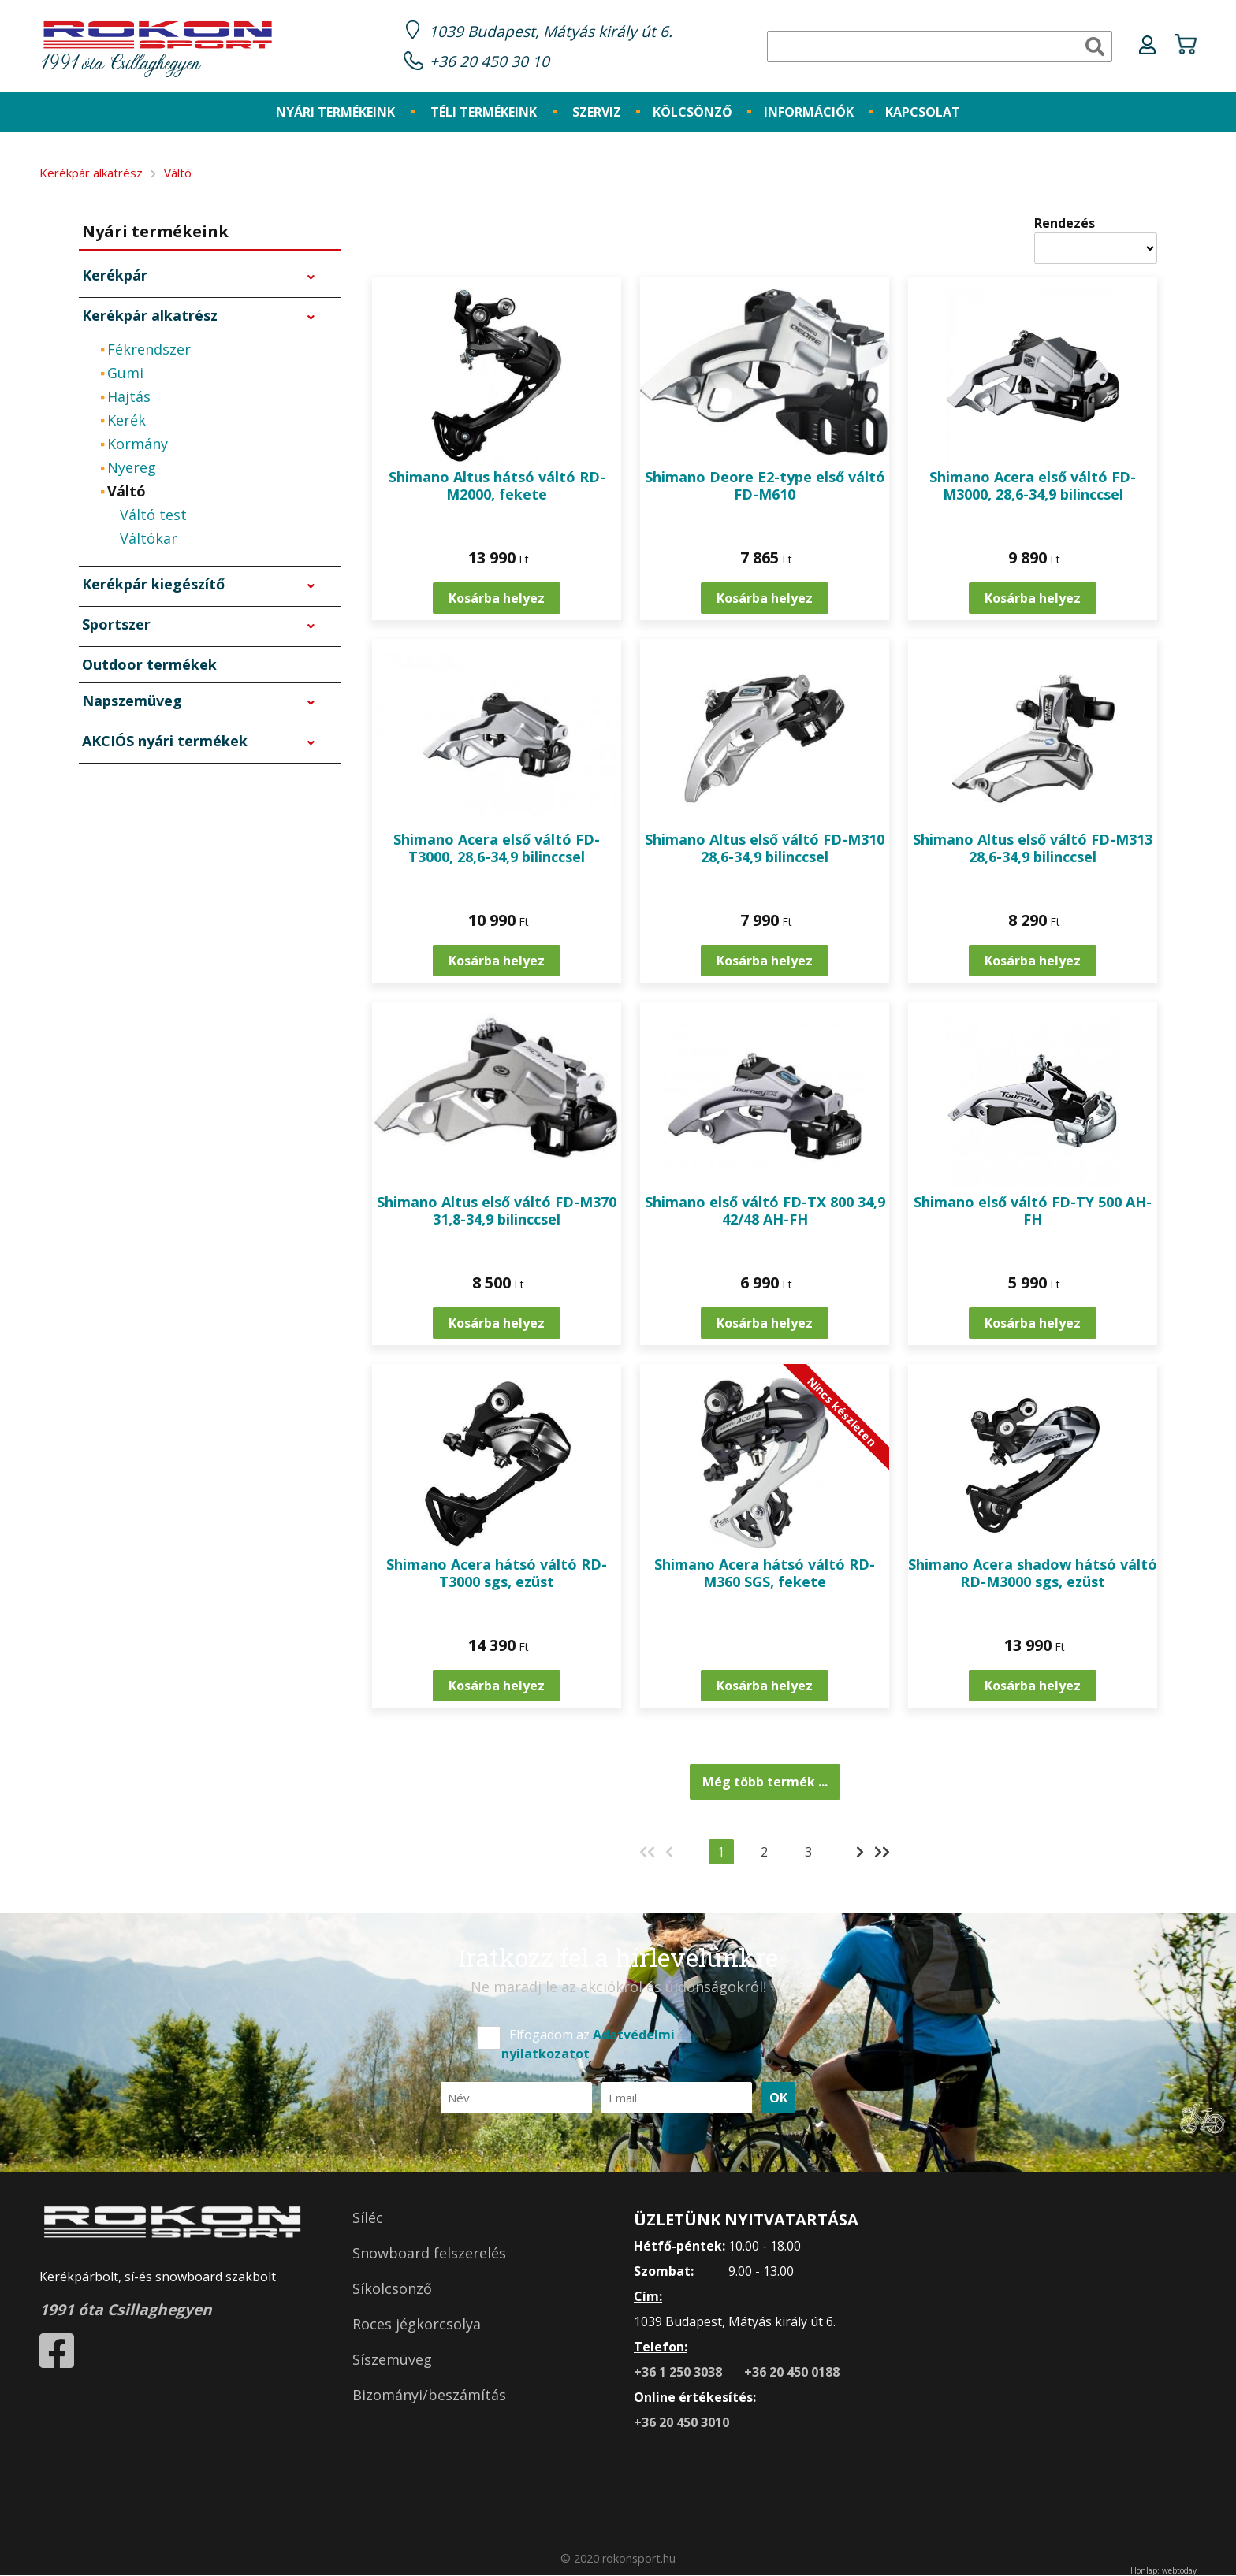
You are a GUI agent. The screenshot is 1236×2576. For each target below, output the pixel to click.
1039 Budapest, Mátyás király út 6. (550, 31)
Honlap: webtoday (1163, 2570)
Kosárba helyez (497, 598)
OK (778, 2097)
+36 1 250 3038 (679, 2372)
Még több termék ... (765, 1781)
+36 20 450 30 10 (489, 61)
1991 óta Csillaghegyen (157, 48)
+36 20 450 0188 (792, 2372)
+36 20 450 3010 (681, 2422)
